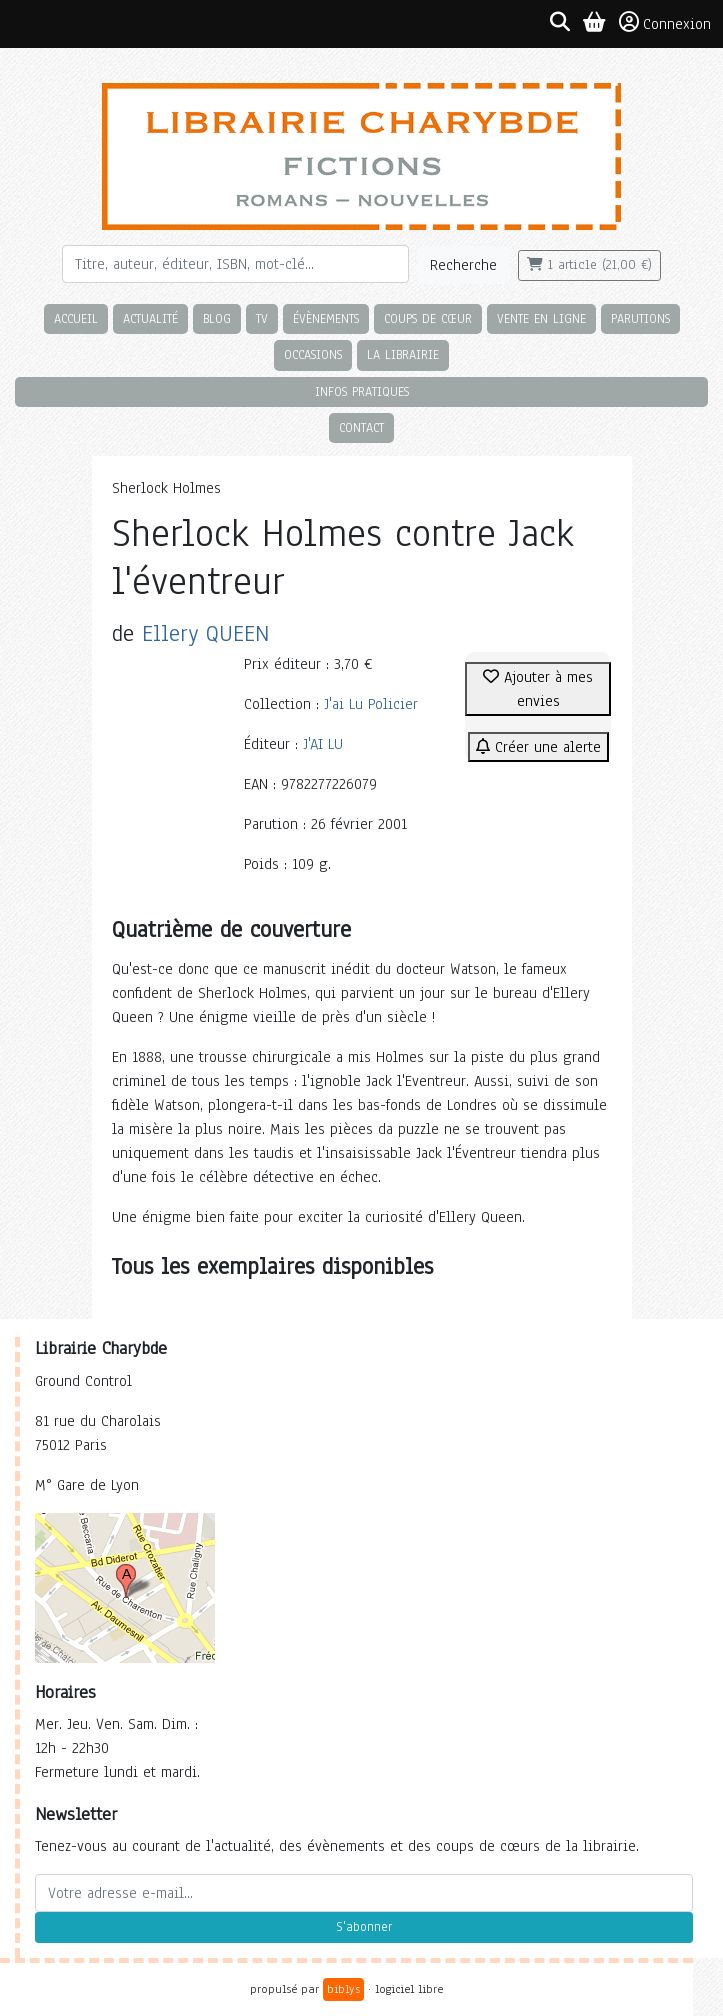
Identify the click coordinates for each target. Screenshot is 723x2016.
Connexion (665, 23)
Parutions (640, 318)
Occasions (313, 354)
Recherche (463, 265)
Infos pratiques (362, 391)
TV (262, 318)
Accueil (76, 318)
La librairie (403, 354)
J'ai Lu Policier (371, 704)
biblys (343, 1989)
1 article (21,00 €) (589, 265)
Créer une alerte (538, 747)
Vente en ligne (541, 318)
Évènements (326, 318)
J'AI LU (323, 744)
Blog (217, 318)
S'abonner (364, 1927)
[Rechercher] (235, 264)
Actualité (150, 318)
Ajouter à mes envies (538, 689)
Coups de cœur (428, 318)
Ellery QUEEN (205, 633)
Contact (361, 427)
